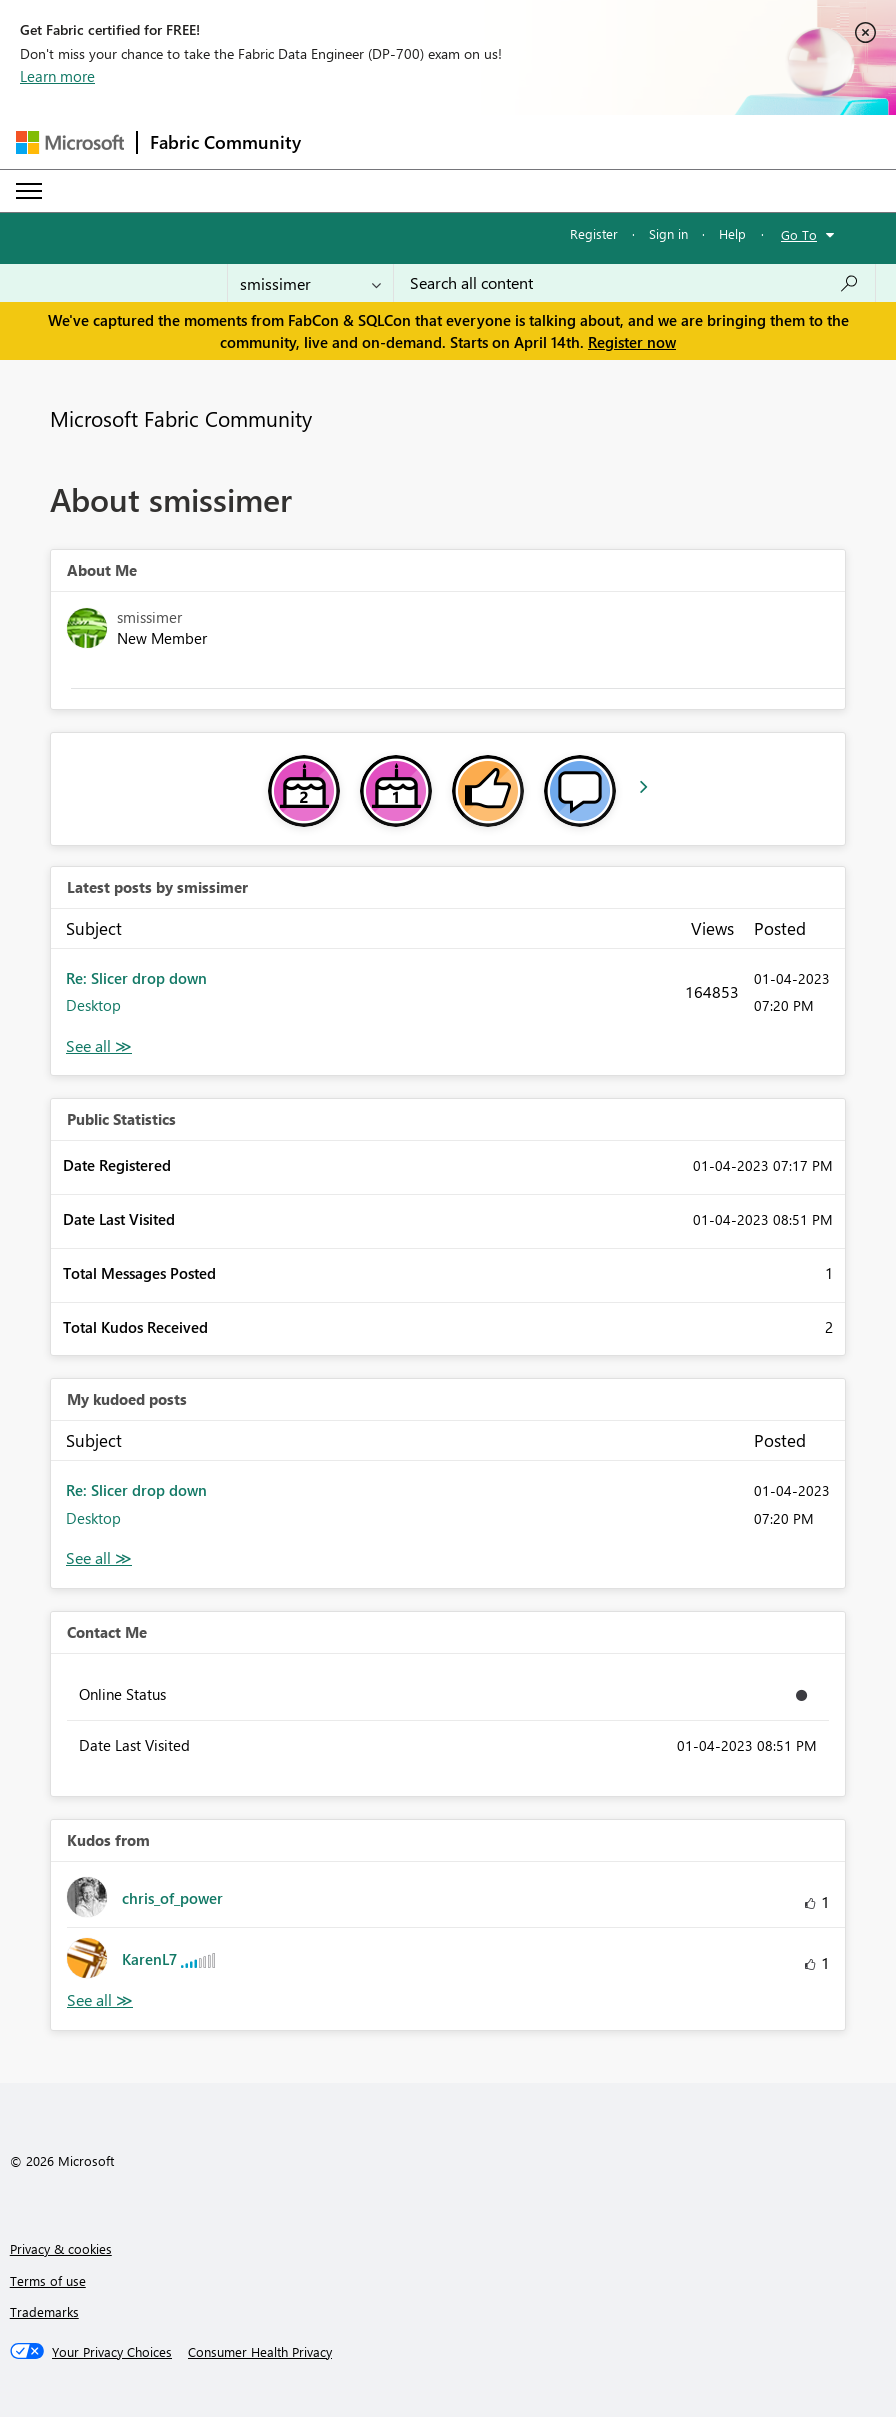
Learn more (57, 76)
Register (594, 233)
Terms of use (48, 2280)
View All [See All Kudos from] (100, 2000)
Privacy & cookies (61, 2248)
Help (732, 233)
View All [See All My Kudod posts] (99, 1558)
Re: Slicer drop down (136, 978)
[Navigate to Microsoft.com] (70, 142)
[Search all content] (634, 283)
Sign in (668, 233)
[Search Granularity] (310, 283)
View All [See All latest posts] (99, 1046)
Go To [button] (799, 234)
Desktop (93, 1005)
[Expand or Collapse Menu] (29, 191)
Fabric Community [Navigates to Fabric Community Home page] (225, 142)
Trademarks (44, 2311)
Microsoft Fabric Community (181, 418)
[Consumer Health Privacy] (260, 2352)
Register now (632, 342)
